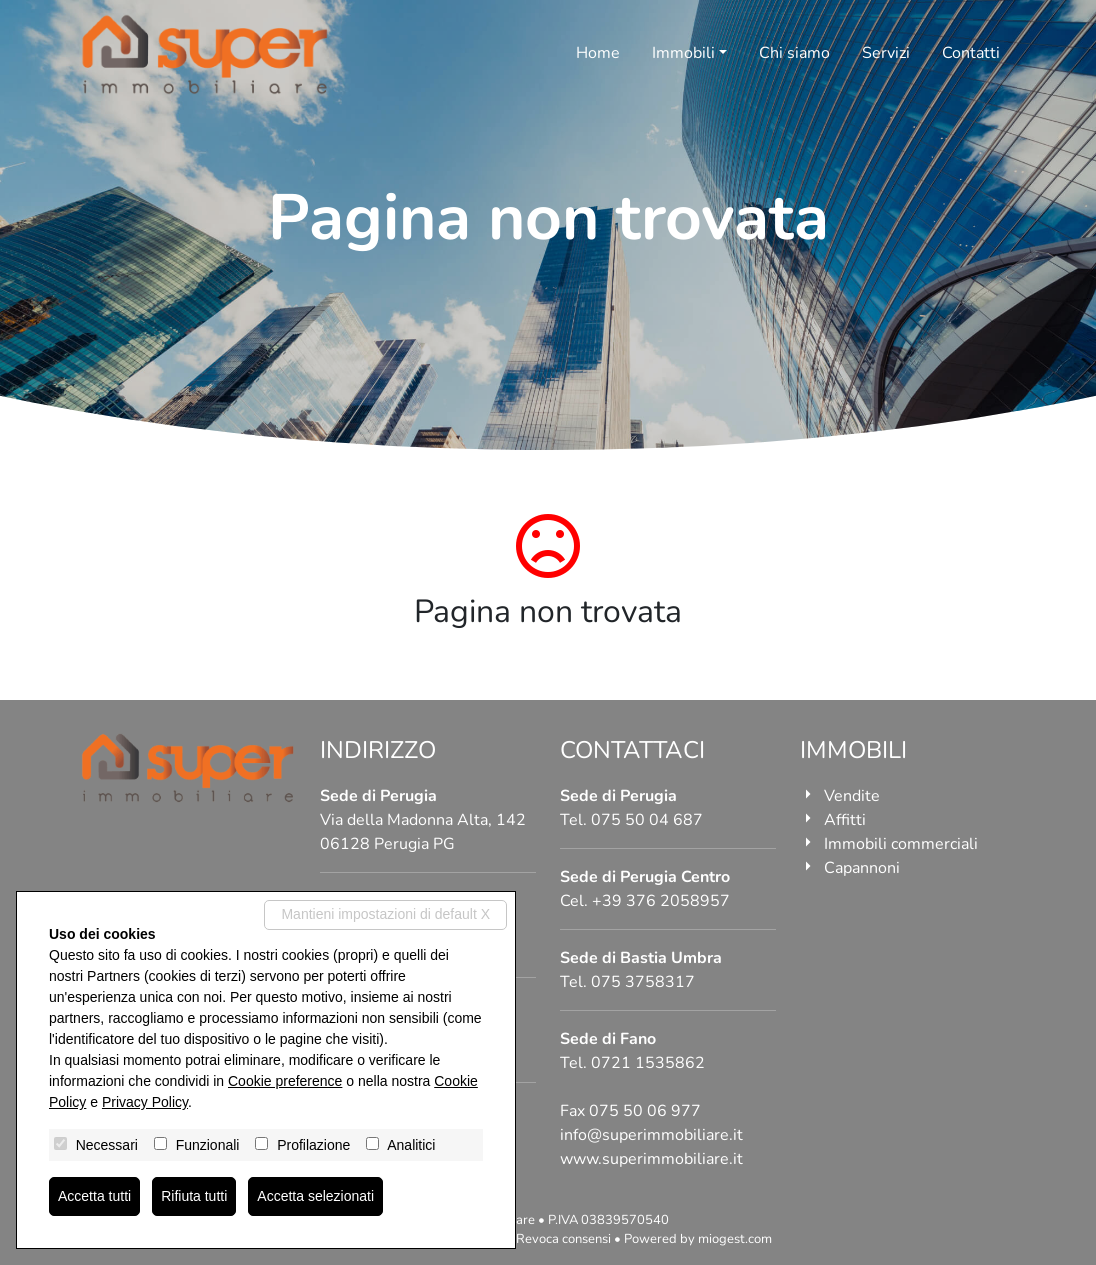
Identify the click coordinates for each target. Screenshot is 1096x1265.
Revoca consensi (563, 1239)
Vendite (852, 796)
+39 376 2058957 (661, 901)
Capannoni (862, 868)
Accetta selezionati (315, 1196)
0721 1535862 (648, 1063)
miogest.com (735, 1239)
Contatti (971, 53)
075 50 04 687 (647, 820)
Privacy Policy (145, 1102)
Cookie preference (285, 1081)
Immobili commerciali (901, 844)
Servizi (886, 53)
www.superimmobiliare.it (651, 1159)
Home (598, 53)
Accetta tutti (94, 1196)
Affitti (845, 820)
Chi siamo (794, 53)
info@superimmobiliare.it (651, 1135)
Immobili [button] (683, 53)
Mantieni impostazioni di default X (385, 914)
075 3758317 (643, 982)
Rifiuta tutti (194, 1196)
